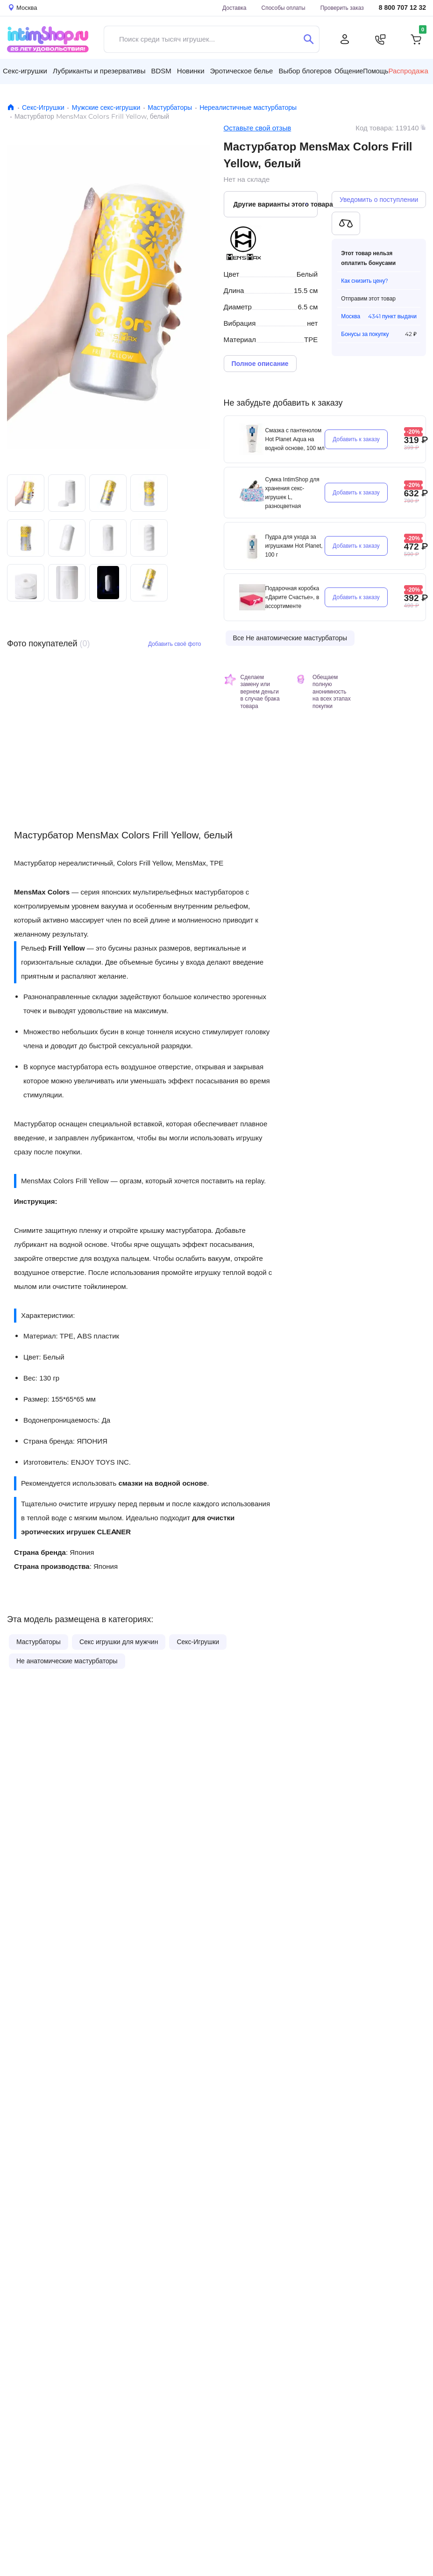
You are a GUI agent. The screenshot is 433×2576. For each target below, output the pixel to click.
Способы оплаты (283, 7)
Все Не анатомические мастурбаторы (290, 638)
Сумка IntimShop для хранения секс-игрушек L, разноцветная (292, 492)
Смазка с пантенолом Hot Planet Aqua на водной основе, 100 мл (295, 439)
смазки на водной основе (162, 1483)
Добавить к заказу (356, 439)
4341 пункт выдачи (392, 316)
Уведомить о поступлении (379, 199)
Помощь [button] (375, 71)
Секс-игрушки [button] (25, 70)
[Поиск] (308, 39)
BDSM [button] (161, 70)
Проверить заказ (342, 7)
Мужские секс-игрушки (106, 107)
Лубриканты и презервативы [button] (99, 70)
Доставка (234, 7)
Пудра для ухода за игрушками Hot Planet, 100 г (294, 545)
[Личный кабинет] (344, 39)
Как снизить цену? (364, 280)
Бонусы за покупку (365, 333)
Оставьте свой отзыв (257, 128)
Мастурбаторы (170, 107)
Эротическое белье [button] (241, 70)
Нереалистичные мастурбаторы (248, 107)
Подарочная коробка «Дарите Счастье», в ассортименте (292, 597)
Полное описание (260, 363)
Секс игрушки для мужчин (118, 1642)
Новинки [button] (191, 70)
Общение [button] (348, 71)
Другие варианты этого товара (276, 204)
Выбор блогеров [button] (305, 70)
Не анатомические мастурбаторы (67, 1661)
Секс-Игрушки (43, 107)
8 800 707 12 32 (402, 8)
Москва (350, 316)
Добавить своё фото (174, 643)
